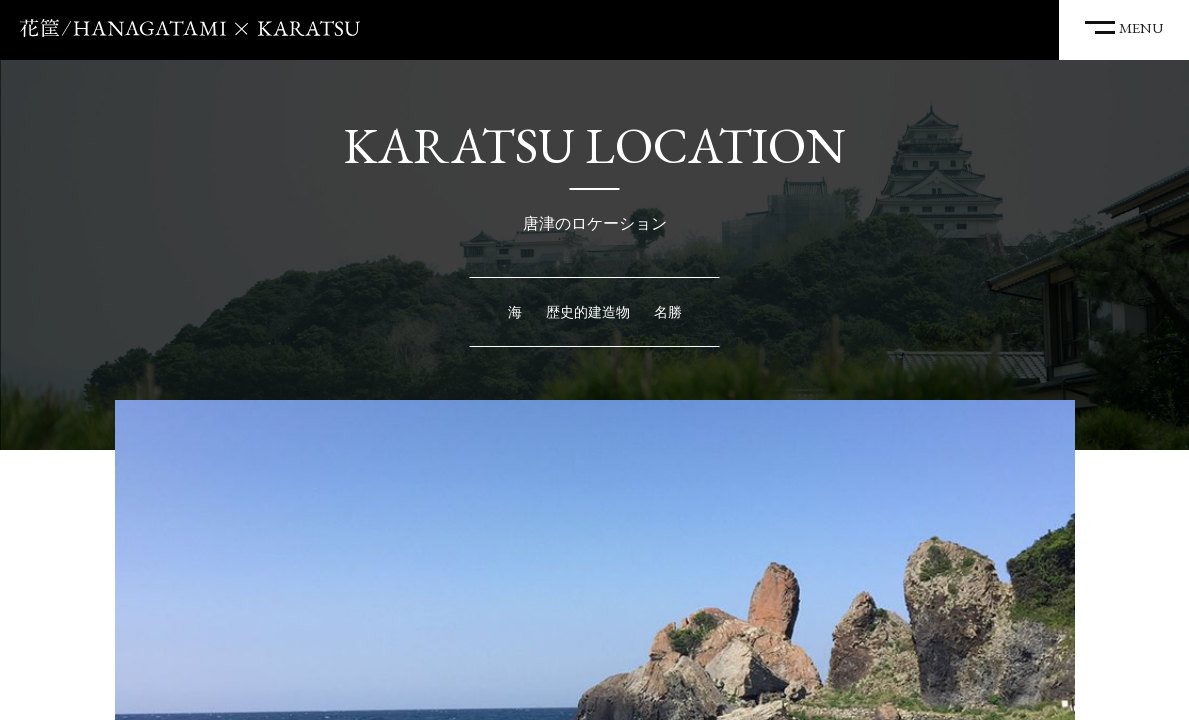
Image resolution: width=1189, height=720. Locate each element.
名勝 (668, 312)
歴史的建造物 (588, 312)
